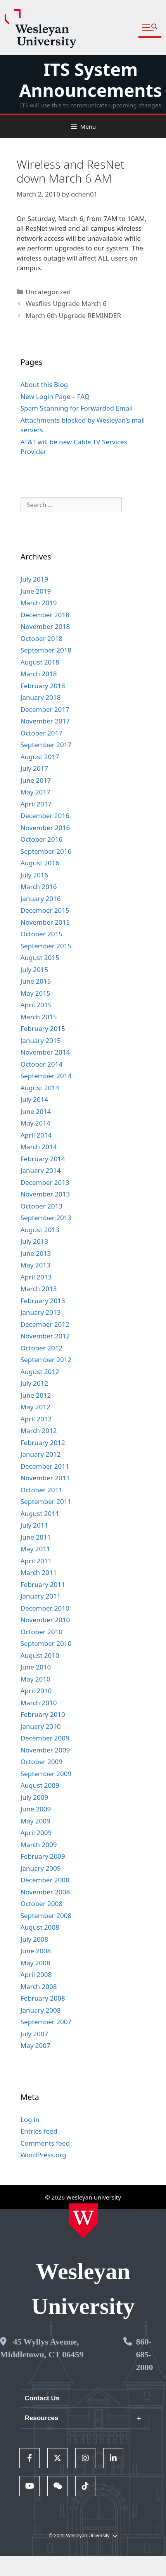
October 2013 (41, 1206)
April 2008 (36, 1974)
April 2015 (36, 1004)
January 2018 (41, 697)
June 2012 (36, 1395)
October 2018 (41, 638)
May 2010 (35, 1679)
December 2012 (45, 1324)
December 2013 (45, 1182)
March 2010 (39, 1702)
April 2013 (36, 1276)
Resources (42, 2418)
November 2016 (45, 827)
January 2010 (41, 1726)
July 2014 (34, 1099)
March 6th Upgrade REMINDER (73, 315)
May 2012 (35, 1406)
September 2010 (46, 1643)
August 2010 (40, 1655)
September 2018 (46, 650)
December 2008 (45, 1879)
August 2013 (40, 1229)
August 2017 (40, 756)
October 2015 (41, 933)
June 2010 (36, 1667)
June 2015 (36, 981)
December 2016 (45, 815)
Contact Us (42, 2398)
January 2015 (41, 1040)
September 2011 (46, 1501)
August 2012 (40, 1371)
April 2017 (36, 803)
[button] (149, 27)
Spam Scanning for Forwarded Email (77, 408)
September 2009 (46, 1773)
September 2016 (46, 851)
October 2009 (41, 1761)
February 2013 (43, 1300)
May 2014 (35, 1123)
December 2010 (45, 1608)
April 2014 (36, 1135)
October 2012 (41, 1347)
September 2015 (46, 945)
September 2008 (46, 1915)
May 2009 (35, 1820)
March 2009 (39, 1844)
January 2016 (41, 898)
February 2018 (43, 685)
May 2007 (35, 2045)
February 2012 (43, 1442)
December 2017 (45, 709)
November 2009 (45, 1750)
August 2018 (40, 662)
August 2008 (40, 1927)
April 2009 (36, 1832)
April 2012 (36, 1418)
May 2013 (35, 1264)
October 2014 (41, 1064)
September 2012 (46, 1359)
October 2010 (41, 1631)
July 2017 (34, 768)
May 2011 (35, 1548)
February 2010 (43, 1714)
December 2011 (45, 1466)
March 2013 (39, 1288)
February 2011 (43, 1584)
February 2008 (43, 1998)
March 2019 (39, 602)
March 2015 (39, 1016)
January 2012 (41, 1454)
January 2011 (41, 1596)
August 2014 (40, 1087)
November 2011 (45, 1477)
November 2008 (45, 1891)
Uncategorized (48, 291)
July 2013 (34, 1241)
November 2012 (45, 1335)
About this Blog (44, 384)
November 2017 (45, 721)
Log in (30, 2119)
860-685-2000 (144, 2354)
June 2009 (36, 1808)
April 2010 (36, 1690)
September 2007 (46, 2021)
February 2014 (43, 1158)
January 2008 (41, 2010)
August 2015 (40, 957)
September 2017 (46, 744)
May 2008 (35, 1962)
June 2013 (36, 1253)
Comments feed (45, 2143)
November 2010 (45, 1619)
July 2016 (34, 874)
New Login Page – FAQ (55, 396)
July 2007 (34, 2033)
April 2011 (36, 1560)
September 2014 (46, 1075)
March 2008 (39, 1986)
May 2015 (35, 993)
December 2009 (45, 1737)
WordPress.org (43, 2154)
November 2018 (45, 626)
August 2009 (40, 1785)
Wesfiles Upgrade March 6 (66, 303)
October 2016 (41, 839)
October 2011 (41, 1489)
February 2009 (43, 1856)
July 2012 (34, 1383)
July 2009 (34, 1797)
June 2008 (36, 1950)
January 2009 (41, 1868)
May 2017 (35, 791)
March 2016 (39, 886)
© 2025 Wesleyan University (83, 2536)
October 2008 (41, 1903)
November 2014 (45, 1052)
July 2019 (34, 579)
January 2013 (41, 1312)
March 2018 (39, 673)
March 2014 (39, 1146)
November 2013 (45, 1194)
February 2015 (43, 1028)
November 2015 (45, 922)
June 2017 (36, 780)
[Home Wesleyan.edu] (83, 2220)
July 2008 (34, 1939)
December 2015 (45, 910)
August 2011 (40, 1513)
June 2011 (36, 1537)
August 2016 (40, 862)
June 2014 (36, 1111)
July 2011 (34, 1525)
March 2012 (39, 1430)
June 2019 (36, 591)
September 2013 (46, 1217)
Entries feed (39, 2131)
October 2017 (41, 733)
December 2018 (45, 614)
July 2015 (34, 969)
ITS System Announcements (90, 79)
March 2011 (39, 1572)
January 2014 (41, 1170)
